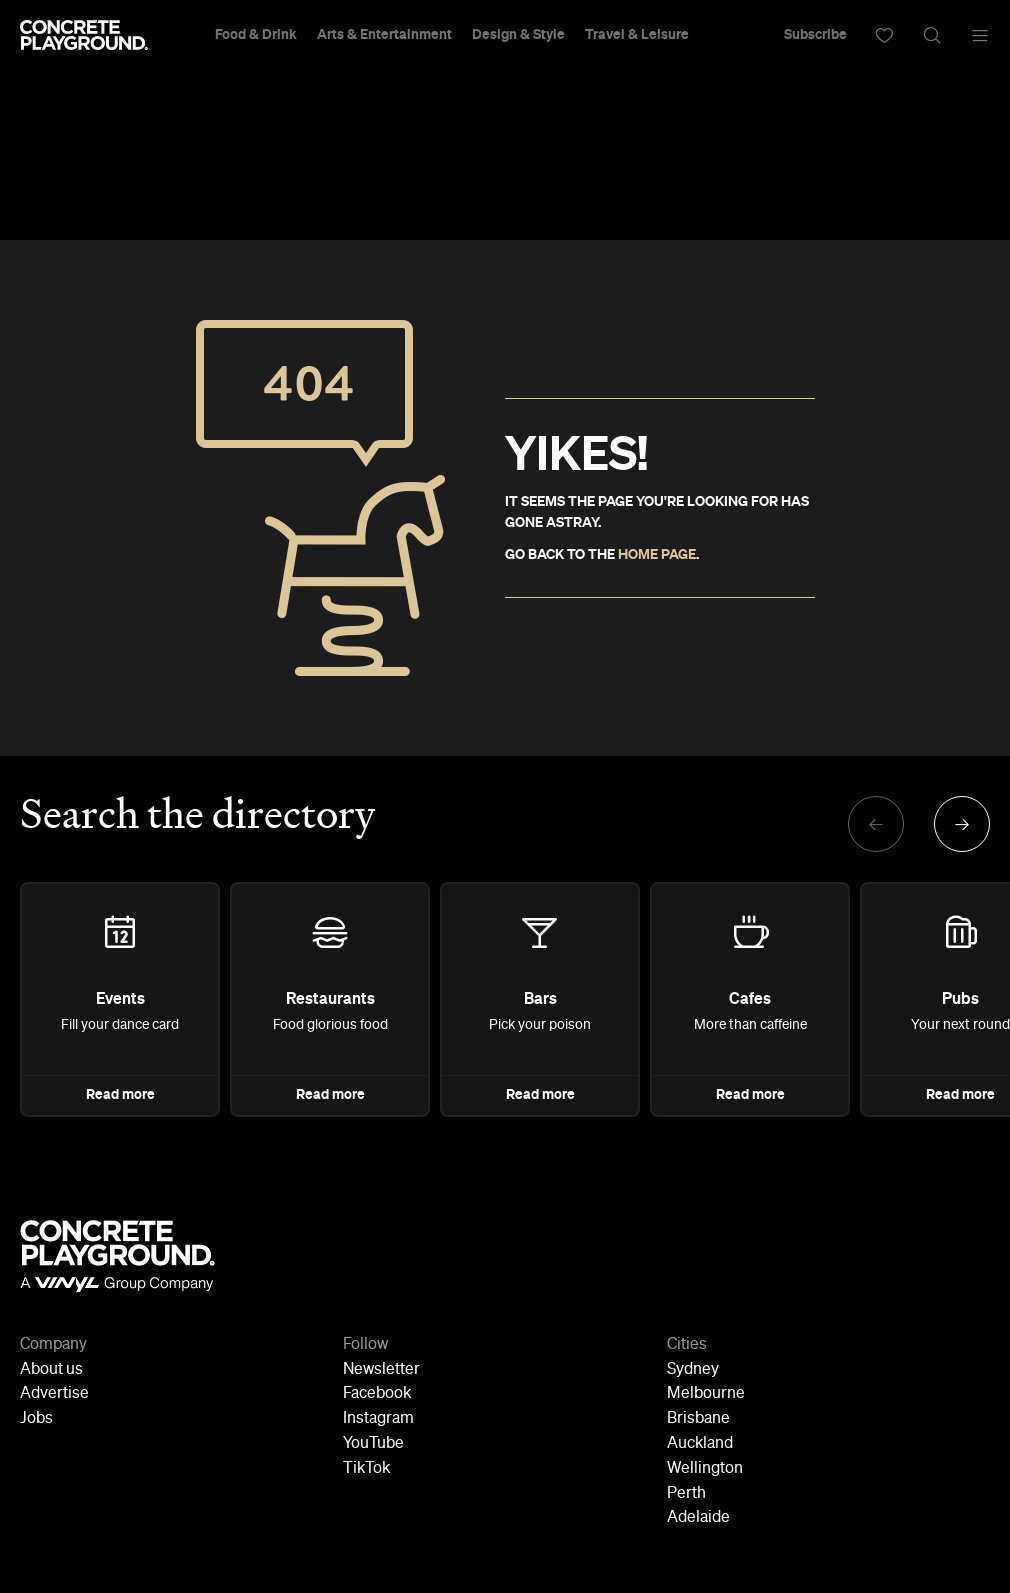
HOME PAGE (657, 555)
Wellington (705, 1469)
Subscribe (815, 35)
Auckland (700, 1444)
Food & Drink (256, 35)
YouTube (373, 1444)
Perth (686, 1494)
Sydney (693, 1370)
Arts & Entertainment (384, 35)
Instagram (378, 1419)
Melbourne (706, 1394)
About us (51, 1370)
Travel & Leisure (637, 35)
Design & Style (518, 35)
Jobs (36, 1419)
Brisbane (698, 1419)
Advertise (54, 1394)
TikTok (366, 1469)
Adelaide (698, 1518)
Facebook (377, 1394)
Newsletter (381, 1370)
